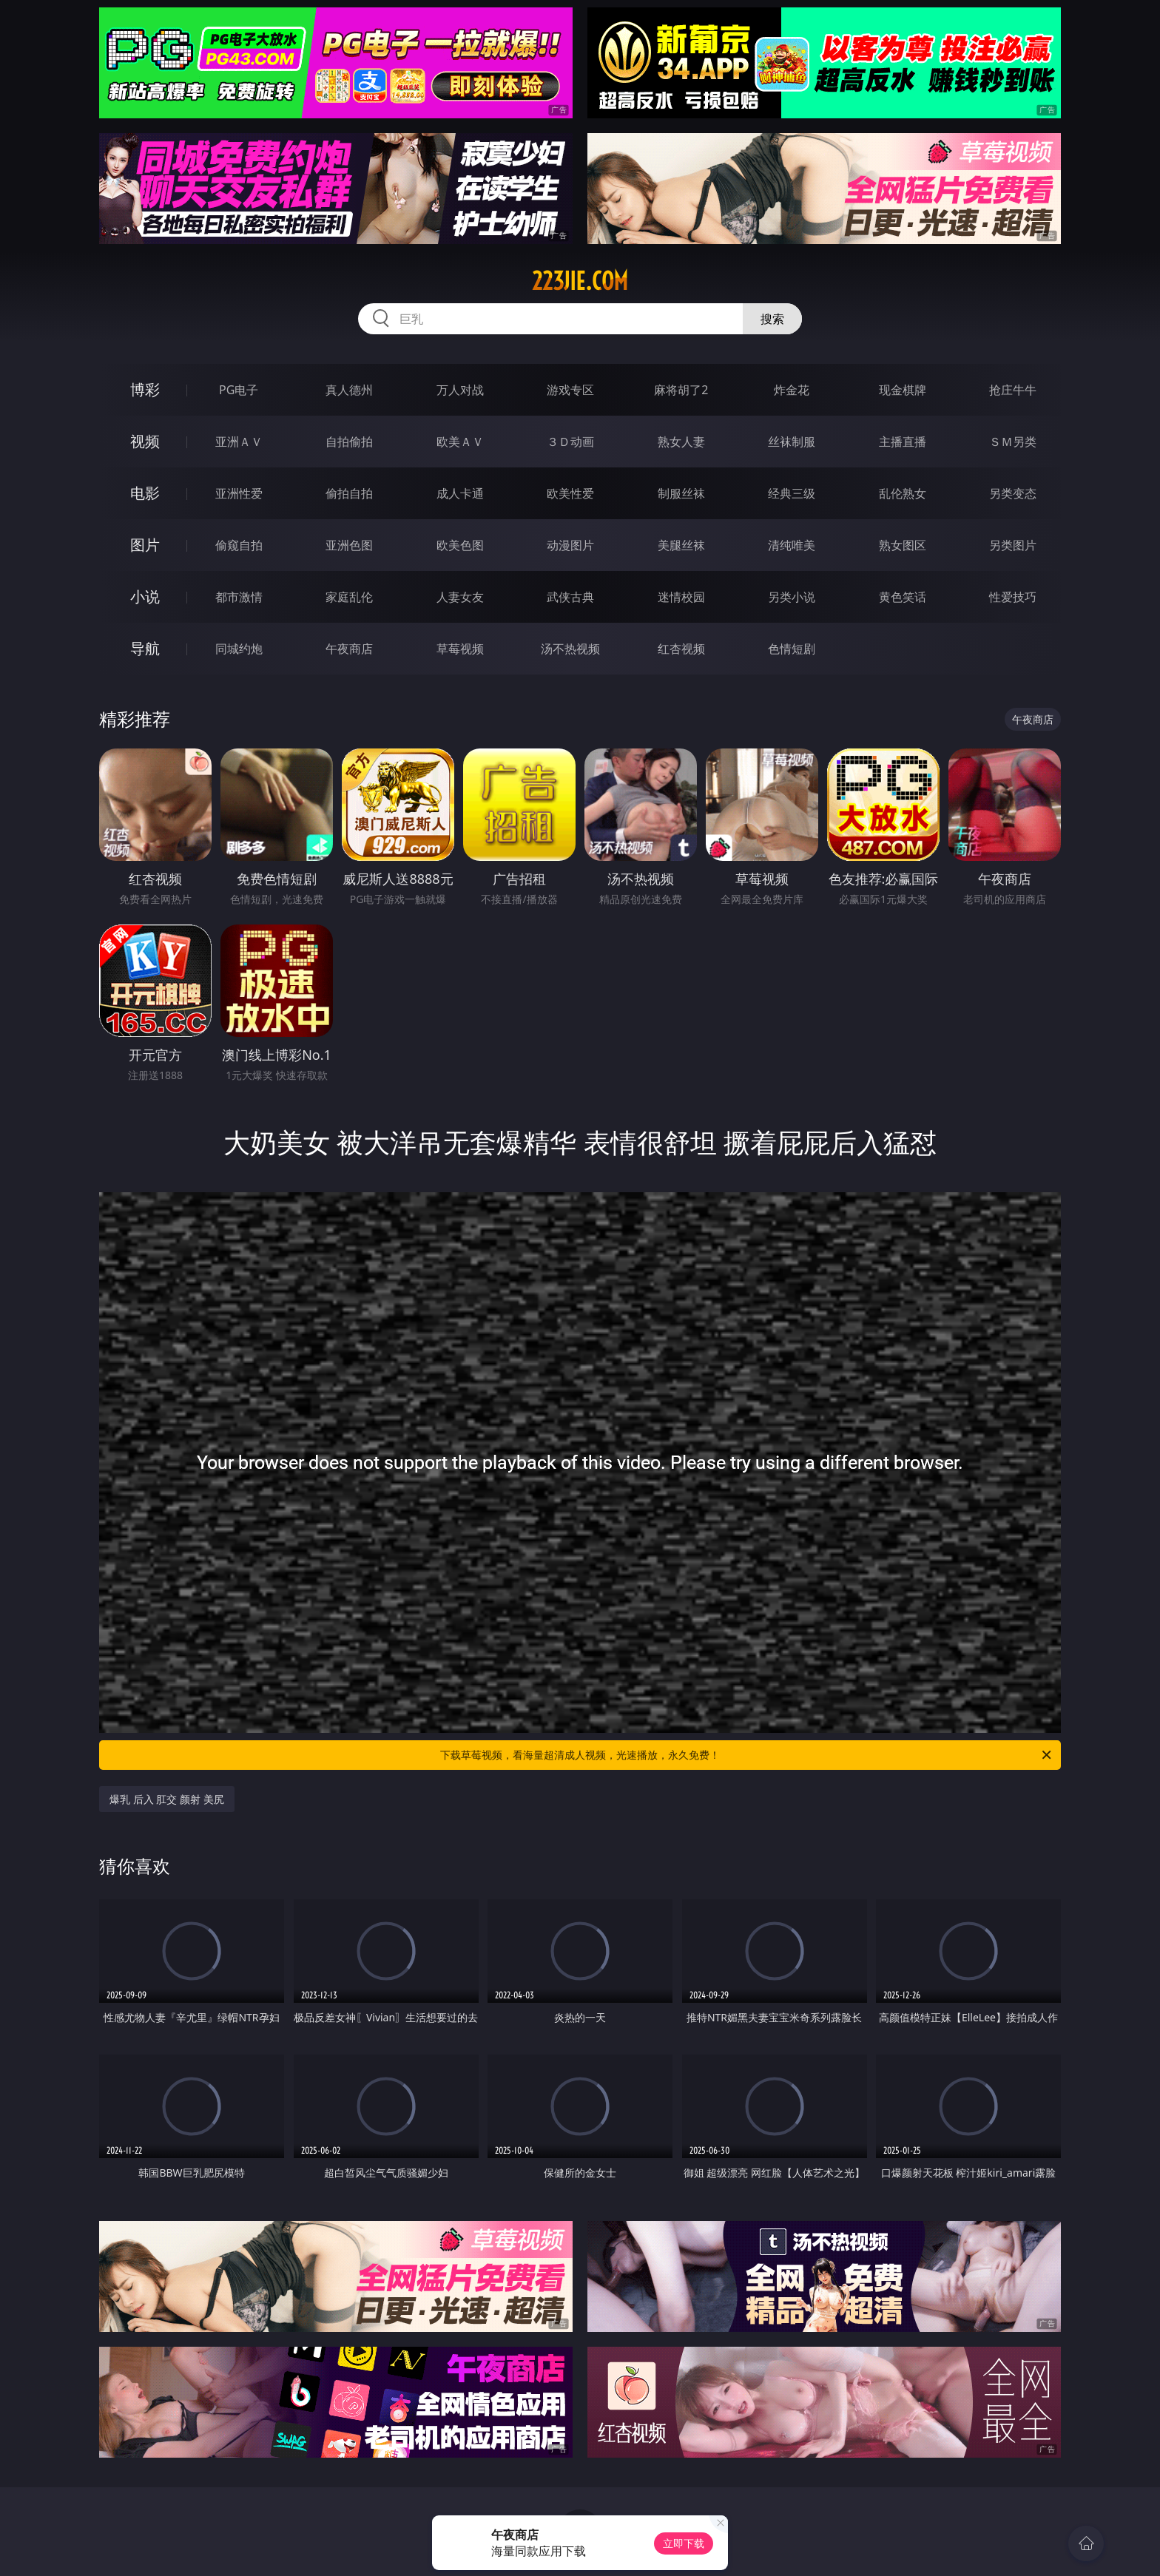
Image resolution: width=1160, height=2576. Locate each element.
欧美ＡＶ (460, 441)
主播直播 (902, 441)
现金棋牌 (902, 390)
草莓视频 (460, 648)
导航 (145, 648)
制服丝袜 (681, 493)
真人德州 (349, 390)
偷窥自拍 (239, 545)
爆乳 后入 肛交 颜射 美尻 (166, 1799)
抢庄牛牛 (1012, 390)
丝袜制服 (791, 441)
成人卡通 (460, 493)
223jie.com (580, 281)
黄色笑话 (902, 597)
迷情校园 (681, 597)
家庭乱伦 (349, 597)
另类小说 (791, 597)
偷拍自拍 (349, 493)
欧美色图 (460, 545)
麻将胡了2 (681, 390)
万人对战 (460, 390)
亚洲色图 (349, 545)
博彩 (145, 389)
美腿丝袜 (681, 545)
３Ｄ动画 (570, 441)
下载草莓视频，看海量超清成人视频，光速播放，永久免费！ (746, 1755)
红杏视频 (681, 648)
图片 (145, 545)
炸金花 (791, 390)
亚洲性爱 (239, 493)
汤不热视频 (570, 648)
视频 (145, 441)
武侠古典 (570, 597)
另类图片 (1012, 545)
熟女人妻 (681, 441)
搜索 (772, 319)
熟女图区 (902, 545)
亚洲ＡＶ (239, 441)
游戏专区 (570, 390)
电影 (145, 493)
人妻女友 (460, 597)
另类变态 (1012, 493)
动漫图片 (570, 545)
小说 (145, 596)
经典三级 (791, 493)
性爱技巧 (1012, 597)
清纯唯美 (791, 545)
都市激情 (239, 597)
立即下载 (683, 2543)
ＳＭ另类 (1012, 441)
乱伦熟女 (902, 493)
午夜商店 (349, 648)
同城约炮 (239, 648)
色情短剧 (791, 648)
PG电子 (238, 390)
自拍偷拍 (349, 441)
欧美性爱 (570, 493)
